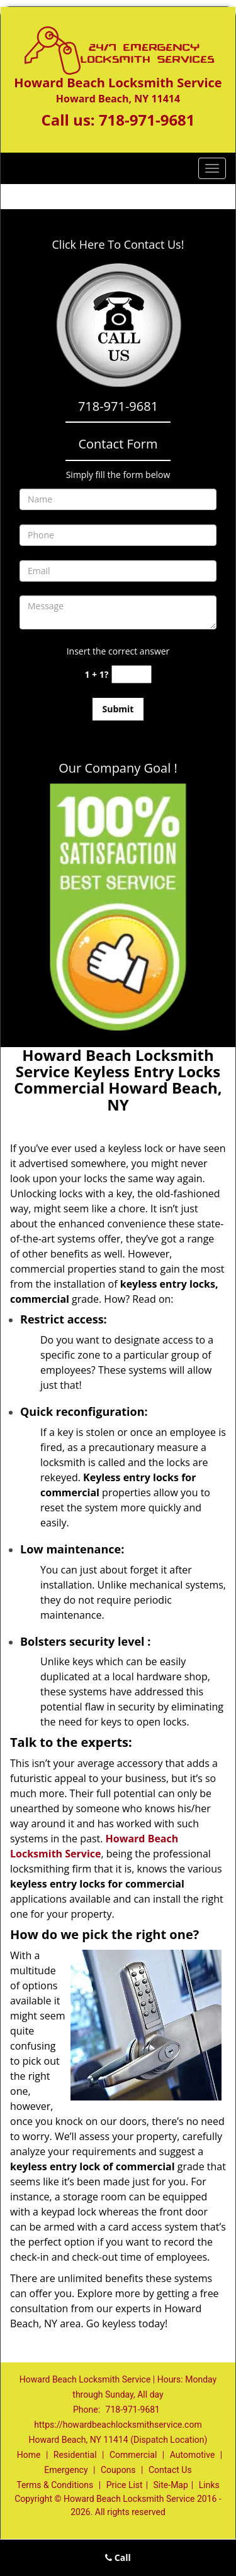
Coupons (118, 2470)
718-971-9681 (147, 119)
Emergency (65, 2470)
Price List (124, 2485)
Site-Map (171, 2485)
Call (118, 2557)
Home (29, 2455)
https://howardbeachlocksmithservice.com (117, 2425)
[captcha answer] (131, 674)
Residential (75, 2455)
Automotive (192, 2455)
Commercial (133, 2455)
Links (209, 2485)
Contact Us (170, 2470)
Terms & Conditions (54, 2485)
